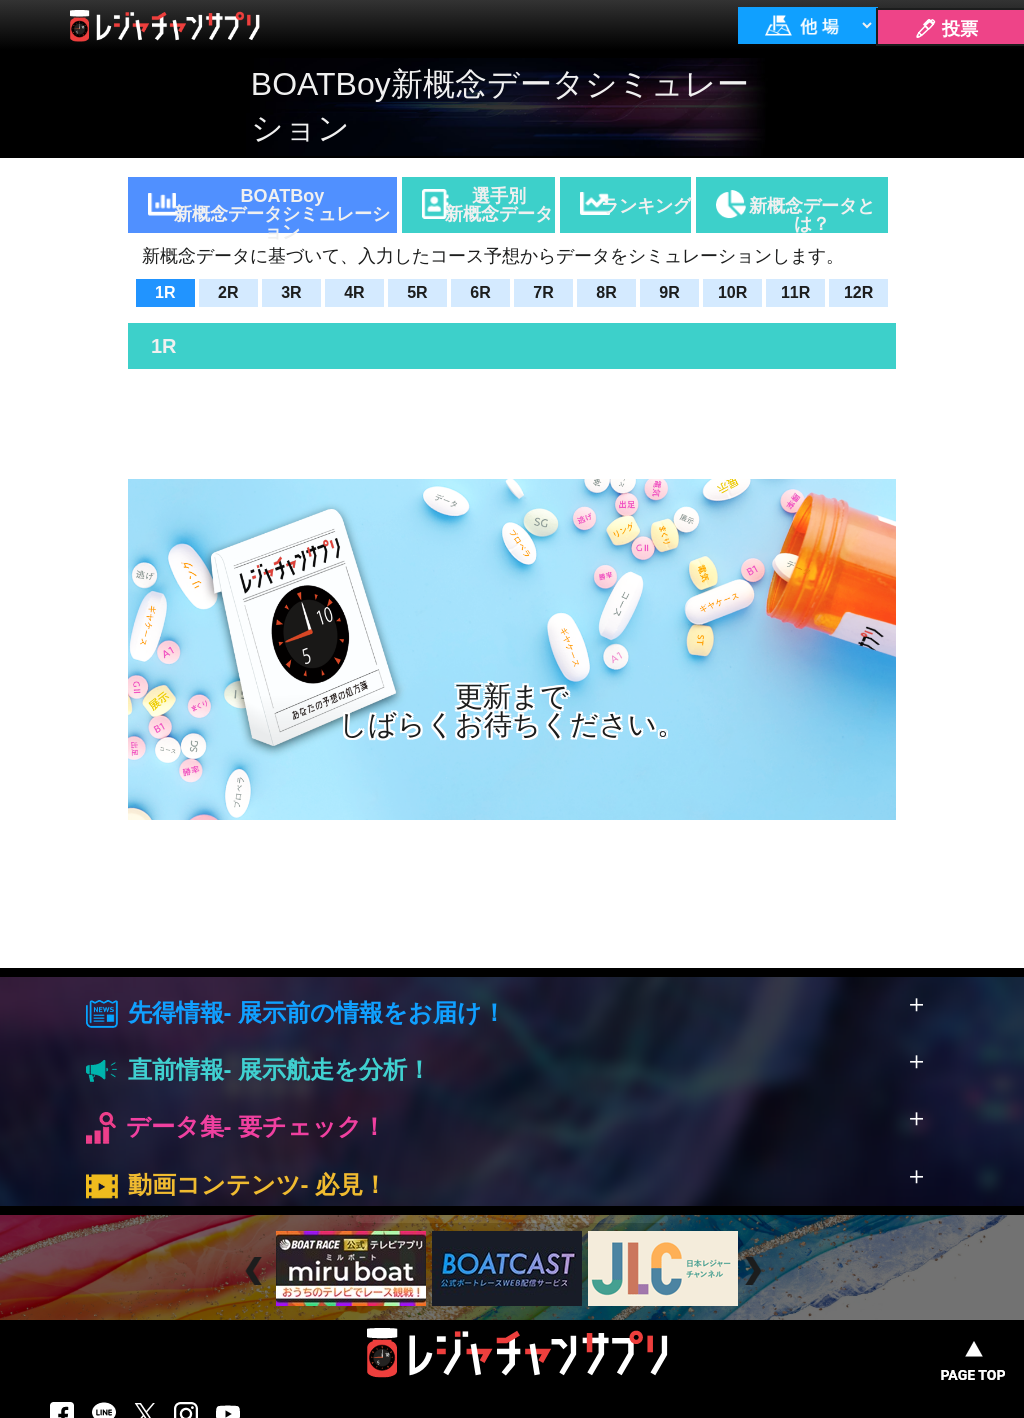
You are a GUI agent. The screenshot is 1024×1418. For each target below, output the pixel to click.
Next (755, 1271)
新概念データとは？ (812, 214)
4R (354, 292)
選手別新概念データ (499, 205)
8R (606, 292)
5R (417, 292)
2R (228, 292)
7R (543, 292)
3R (291, 292)
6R (480, 292)
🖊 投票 (946, 29)
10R (732, 292)
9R (669, 292)
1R (165, 292)
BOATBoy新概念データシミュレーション (282, 209)
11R (795, 292)
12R (858, 292)
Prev (256, 1271)
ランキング (646, 206)
